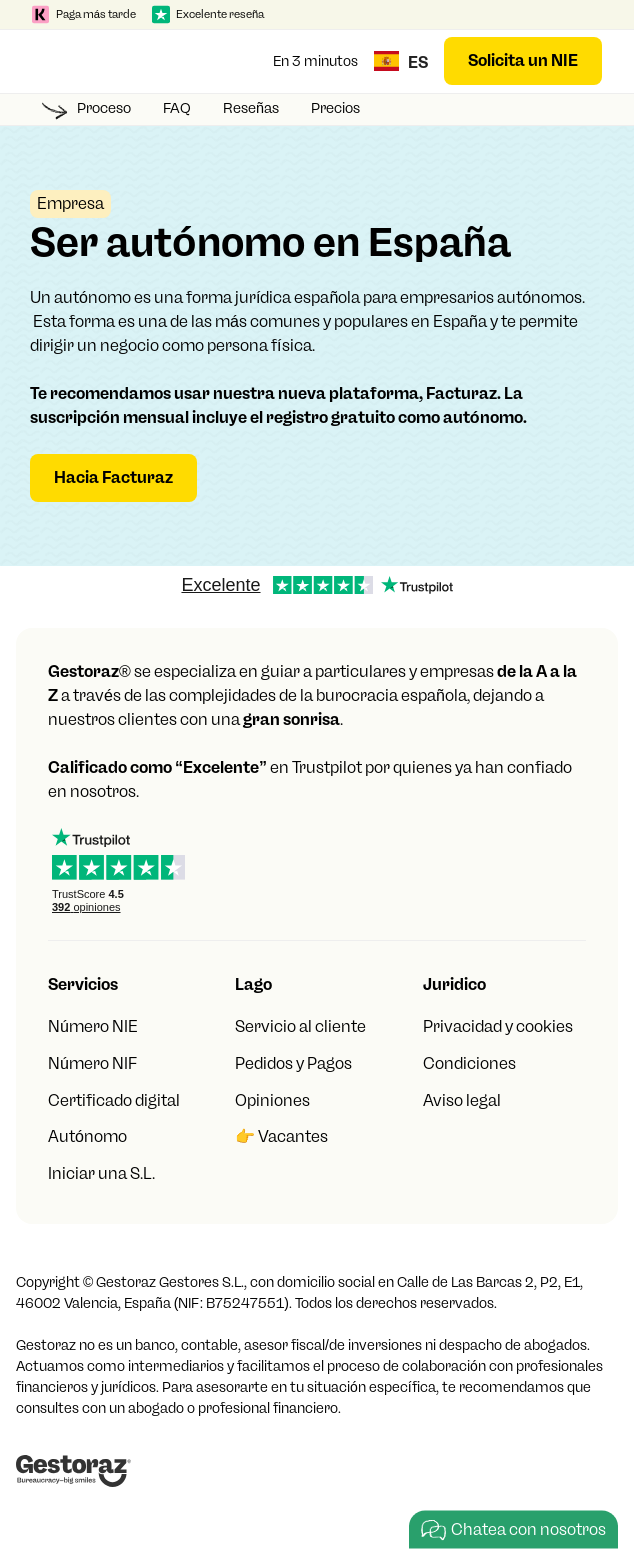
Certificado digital (114, 1100)
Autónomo (87, 1136)
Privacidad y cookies (498, 1026)
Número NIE (93, 1026)
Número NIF (92, 1063)
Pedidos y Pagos (293, 1063)
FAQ (177, 108)
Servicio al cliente (300, 1026)
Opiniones (272, 1100)
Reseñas (251, 108)
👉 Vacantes (281, 1136)
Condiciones (469, 1063)
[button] (52, 61)
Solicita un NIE (523, 60)
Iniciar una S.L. (101, 1173)
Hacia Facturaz (113, 477)
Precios (335, 108)
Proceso (104, 108)
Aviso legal (462, 1100)
